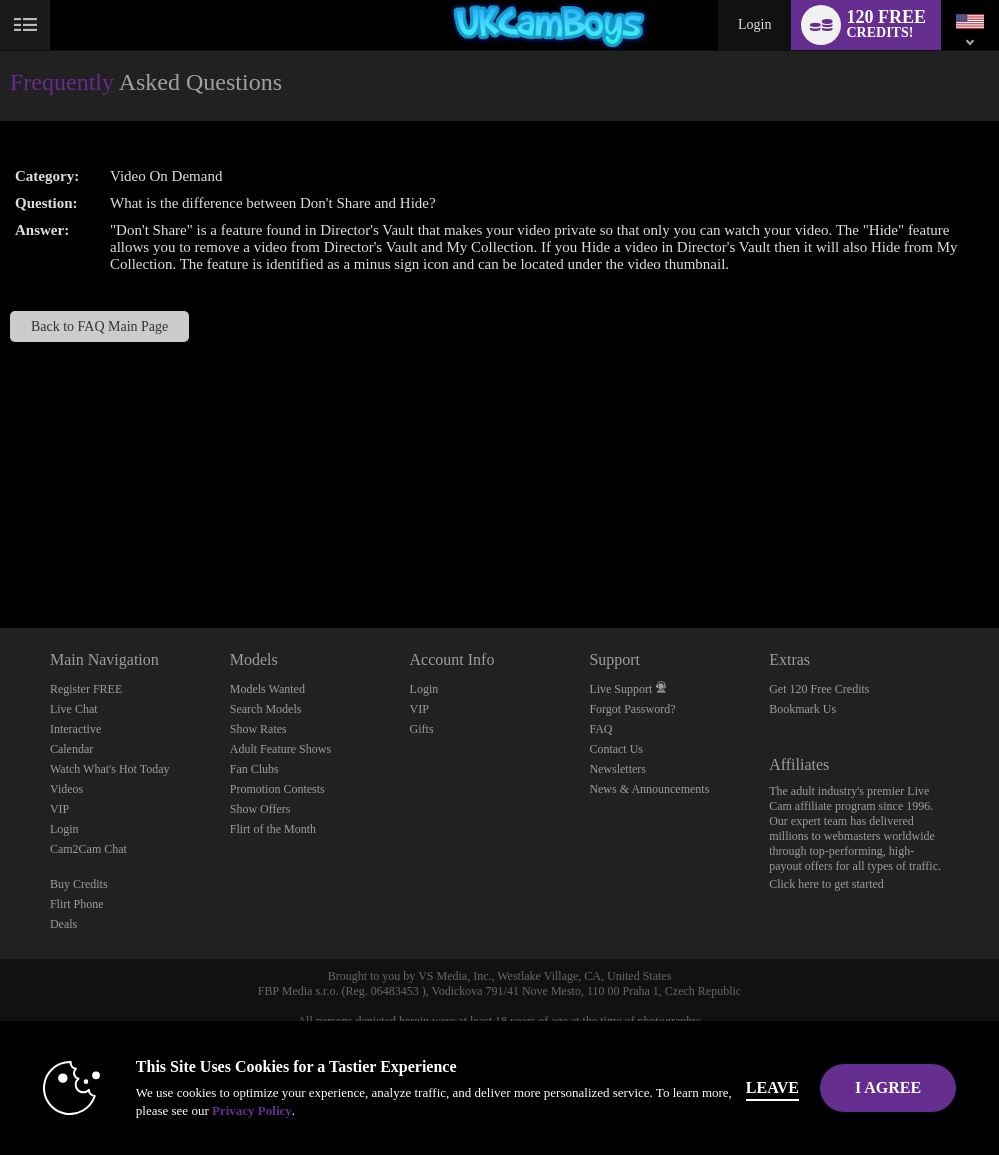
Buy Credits (79, 884)
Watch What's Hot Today (110, 769)
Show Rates (258, 729)
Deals (63, 924)
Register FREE (86, 689)
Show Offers (260, 809)
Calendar (71, 749)
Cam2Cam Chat (88, 849)
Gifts (422, 729)
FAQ (600, 729)
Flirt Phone (77, 904)
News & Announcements (649, 789)
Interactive (75, 729)
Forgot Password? (632, 709)
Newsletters (617, 769)
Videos (66, 789)
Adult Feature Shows (280, 749)
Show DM (0, 553)
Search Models (266, 709)
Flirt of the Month (273, 829)
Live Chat (74, 709)
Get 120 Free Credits (819, 689)
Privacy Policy (252, 1110)
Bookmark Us (802, 709)
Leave (772, 1087)
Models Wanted (267, 689)
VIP (59, 809)
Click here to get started (826, 884)
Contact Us (616, 749)
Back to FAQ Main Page (99, 326)
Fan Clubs (254, 769)
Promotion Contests (277, 789)
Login (754, 24)
